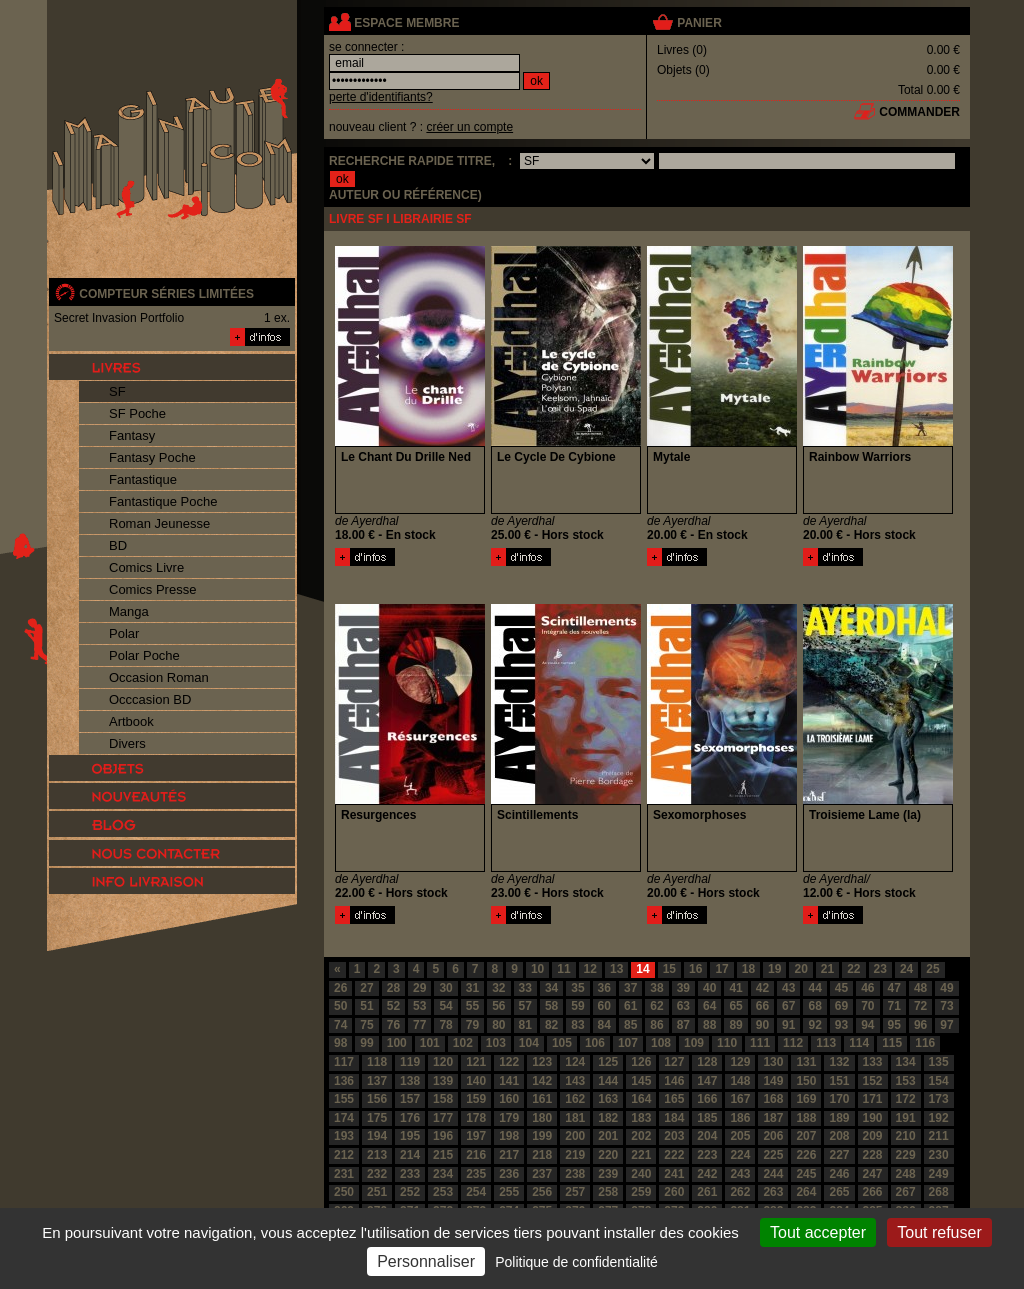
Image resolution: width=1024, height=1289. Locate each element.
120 (443, 1062)
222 (674, 1155)
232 (377, 1174)
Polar (124, 633)
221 (641, 1155)
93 (841, 1025)
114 (859, 1043)
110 (727, 1043)
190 (873, 1118)
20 (800, 969)
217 (509, 1155)
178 (476, 1118)
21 (827, 969)
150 (806, 1081)
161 (542, 1099)
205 (740, 1136)
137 (377, 1081)
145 (641, 1081)
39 (683, 988)
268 (939, 1192)
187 (773, 1118)
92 (814, 1025)
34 (551, 988)
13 (616, 969)
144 (608, 1081)
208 (839, 1136)
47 (894, 988)
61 (630, 1006)
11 (563, 969)
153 (906, 1081)
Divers (127, 743)
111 (760, 1043)
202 (641, 1136)
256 (542, 1192)
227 (839, 1155)
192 (939, 1118)
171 (873, 1099)
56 (498, 1006)
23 (880, 969)
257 (575, 1192)
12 (590, 969)
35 (577, 988)
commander (919, 112)
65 (735, 1006)
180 (542, 1118)
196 (443, 1136)
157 (410, 1099)
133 (873, 1062)
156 (377, 1099)
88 (709, 1025)
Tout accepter (818, 1232)
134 (906, 1062)
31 (472, 988)
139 (443, 1081)
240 (641, 1174)
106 (595, 1043)
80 (498, 1025)
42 (762, 988)
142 (542, 1081)
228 (873, 1155)
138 (410, 1081)
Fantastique (143, 479)
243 (740, 1174)
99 (366, 1043)
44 (814, 988)
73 (946, 1006)
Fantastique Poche (163, 501)
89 (735, 1025)
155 (344, 1099)
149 (773, 1081)
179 (509, 1118)
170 (839, 1099)
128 (707, 1062)
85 (630, 1025)
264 (806, 1192)
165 (674, 1099)
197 (476, 1136)
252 (410, 1192)
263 (773, 1192)
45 (841, 988)
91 (788, 1025)
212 (344, 1155)
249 (939, 1174)
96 (920, 1025)
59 (577, 1006)
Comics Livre (146, 567)
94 (867, 1025)
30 (445, 988)
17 (721, 969)
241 (674, 1174)
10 (537, 969)
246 (839, 1174)
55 (472, 1006)
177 (443, 1118)
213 (377, 1155)
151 (839, 1081)
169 (806, 1099)
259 (641, 1192)
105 (562, 1043)
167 (740, 1099)
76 (393, 1025)
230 (939, 1155)
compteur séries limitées (166, 294)
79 (472, 1025)
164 (641, 1099)
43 (788, 988)
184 (674, 1118)
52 (393, 1006)
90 (762, 1025)
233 (410, 1174)
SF (117, 391)
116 (925, 1043)
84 (604, 1025)
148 (740, 1081)
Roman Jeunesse (159, 523)
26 (340, 988)
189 (839, 1118)
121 (476, 1062)
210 (906, 1136)
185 (707, 1118)
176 (410, 1118)
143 (575, 1081)
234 (443, 1174)
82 (551, 1025)
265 (839, 1192)
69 (841, 1006)
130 (773, 1062)
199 (542, 1136)
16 (695, 969)
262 (740, 1192)
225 (773, 1155)
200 (575, 1136)
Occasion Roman (159, 677)
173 (939, 1099)
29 (419, 988)
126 (641, 1062)
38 (656, 988)
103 (496, 1043)
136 (344, 1081)
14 (642, 969)
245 (806, 1174)
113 (826, 1043)
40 (709, 988)
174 (344, 1118)
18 (748, 969)
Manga (129, 611)
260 (674, 1192)
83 (577, 1025)
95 (894, 1025)
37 (630, 988)
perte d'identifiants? (381, 97)
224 (740, 1155)
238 (575, 1174)
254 (476, 1192)
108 (661, 1043)
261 (707, 1192)
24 (906, 969)
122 (509, 1062)
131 (806, 1062)
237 (542, 1174)
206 (773, 1136)
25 (932, 969)
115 (892, 1043)
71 (894, 1006)
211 (939, 1136)
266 (873, 1192)
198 (509, 1136)
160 (509, 1099)
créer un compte (469, 127)
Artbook (131, 721)
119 (410, 1062)
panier (699, 23)
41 (735, 988)
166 (707, 1099)
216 (476, 1155)
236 (509, 1174)
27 (366, 988)
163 (608, 1099)
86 (656, 1025)
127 (674, 1062)
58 (551, 1006)
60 (604, 1006)
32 (498, 988)
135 (939, 1062)
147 (707, 1081)
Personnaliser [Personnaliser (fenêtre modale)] (426, 1261)
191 (906, 1118)
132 (839, 1062)
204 (707, 1136)
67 (788, 1006)
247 (873, 1174)
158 (443, 1099)
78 (445, 1025)
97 (946, 1025)
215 (443, 1155)
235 (476, 1174)
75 (366, 1025)
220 (608, 1155)
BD (118, 545)
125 (608, 1062)
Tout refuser (939, 1232)
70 (867, 1006)
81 (525, 1025)
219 (575, 1155)
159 (476, 1099)
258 (608, 1192)
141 (509, 1081)
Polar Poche (144, 655)
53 (419, 1006)
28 (393, 988)
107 (628, 1043)
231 (344, 1174)
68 (814, 1006)
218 (542, 1155)
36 (604, 988)
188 (806, 1118)
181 (575, 1118)
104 (529, 1043)
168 (773, 1099)
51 (366, 1006)
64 (709, 1006)
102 (463, 1043)
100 (397, 1043)
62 (656, 1006)
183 (641, 1118)
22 (853, 969)
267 (906, 1192)
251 (377, 1192)
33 (525, 988)
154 (939, 1081)
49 (946, 988)
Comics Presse (152, 589)
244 (773, 1174)
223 (707, 1155)
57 (525, 1006)
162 (575, 1099)
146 (674, 1081)
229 (906, 1155)
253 (443, 1192)
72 (920, 1006)
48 (920, 988)
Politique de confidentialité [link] (576, 1262)
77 (419, 1025)
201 (608, 1136)
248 (906, 1174)
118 (377, 1062)
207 (806, 1136)
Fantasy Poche (152, 457)
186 (740, 1118)
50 (340, 1006)
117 (344, 1062)
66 (762, 1006)
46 (867, 988)
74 (340, 1025)
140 (476, 1081)
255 (509, 1192)
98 (340, 1043)
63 (683, 1006)
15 (669, 969)
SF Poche (137, 413)
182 (608, 1118)
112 (793, 1043)
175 (377, 1118)
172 (906, 1099)
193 (344, 1136)
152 (873, 1081)
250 (344, 1192)
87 (683, 1025)
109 (694, 1043)
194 (377, 1136)
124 (575, 1062)
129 (740, 1062)
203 (674, 1136)
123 (542, 1062)
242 (707, 1174)
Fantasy (132, 435)
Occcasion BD (150, 699)
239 (608, 1174)
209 (873, 1136)
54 (445, 1006)
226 (806, 1155)
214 (410, 1155)
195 (410, 1136)
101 (430, 1043)
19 (774, 969)
